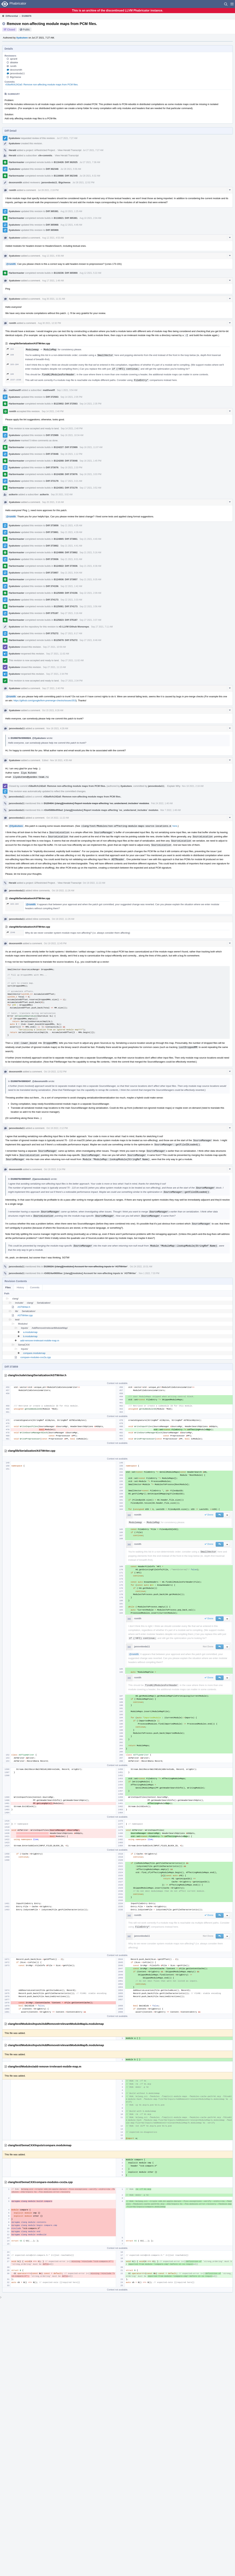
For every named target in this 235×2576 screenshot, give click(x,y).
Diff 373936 (52, 559)
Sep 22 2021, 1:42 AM (71, 586)
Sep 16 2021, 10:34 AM (71, 435)
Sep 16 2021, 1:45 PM (90, 461)
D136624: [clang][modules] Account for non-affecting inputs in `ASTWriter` (86, 1266)
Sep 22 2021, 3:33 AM (71, 599)
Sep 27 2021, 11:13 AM (54, 667)
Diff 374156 (52, 586)
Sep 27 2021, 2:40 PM (53, 688)
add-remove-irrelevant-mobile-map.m (39, 1340)
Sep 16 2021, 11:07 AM (91, 447)
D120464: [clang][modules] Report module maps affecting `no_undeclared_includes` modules (96, 803)
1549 (11, 932)
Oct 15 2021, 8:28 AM (52, 710)
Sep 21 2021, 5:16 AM (90, 552)
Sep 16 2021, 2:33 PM (71, 467)
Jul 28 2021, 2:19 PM (48, 190)
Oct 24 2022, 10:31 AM (141, 1266)
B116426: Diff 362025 (65, 162)
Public (26, 29)
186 (10, 374)
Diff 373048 (52, 454)
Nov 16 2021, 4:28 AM (57, 728)
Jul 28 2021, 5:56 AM (70, 169)
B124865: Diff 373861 (65, 539)
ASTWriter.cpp (25, 1315)
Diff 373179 (52, 481)
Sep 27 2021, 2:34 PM (57, 674)
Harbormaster (16, 162)
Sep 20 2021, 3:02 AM (62, 494)
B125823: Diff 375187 (65, 620)
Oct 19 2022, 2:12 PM (57, 1128)
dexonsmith (16, 69)
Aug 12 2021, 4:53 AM (53, 238)
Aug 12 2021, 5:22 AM (90, 273)
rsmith (13, 66)
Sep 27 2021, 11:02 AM (57, 653)
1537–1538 (14, 379)
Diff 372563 (52, 397)
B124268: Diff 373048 (65, 460)
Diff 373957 (52, 572)
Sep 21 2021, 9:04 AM (71, 572)
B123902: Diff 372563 (65, 403)
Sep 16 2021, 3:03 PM (90, 474)
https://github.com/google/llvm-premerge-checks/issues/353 (44, 700)
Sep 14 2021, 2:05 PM (71, 397)
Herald (12, 150)
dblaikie (14, 62)
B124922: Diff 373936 (65, 566)
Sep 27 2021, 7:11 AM (102, 626)
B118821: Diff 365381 (65, 218)
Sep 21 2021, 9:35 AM (90, 579)
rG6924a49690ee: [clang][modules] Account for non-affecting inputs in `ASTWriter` (90, 1273)
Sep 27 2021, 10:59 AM (54, 647)
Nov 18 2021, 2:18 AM (192, 786)
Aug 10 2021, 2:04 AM (90, 218)
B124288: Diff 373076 (65, 474)
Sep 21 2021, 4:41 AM (71, 545)
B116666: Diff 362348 (65, 175)
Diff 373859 (52, 525)
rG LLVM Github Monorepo (74, 626)
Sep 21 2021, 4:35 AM (71, 525)
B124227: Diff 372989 (65, 447)
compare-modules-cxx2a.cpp (35, 1357)
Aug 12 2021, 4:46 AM (71, 225)
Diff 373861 (52, 532)
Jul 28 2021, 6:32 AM (90, 176)
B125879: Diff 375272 (65, 640)
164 (10, 349)
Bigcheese (15, 77)
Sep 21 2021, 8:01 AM (71, 559)
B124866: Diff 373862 (65, 552)
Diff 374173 (52, 599)
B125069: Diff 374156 (65, 593)
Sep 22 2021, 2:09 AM (90, 593)
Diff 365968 (52, 224)
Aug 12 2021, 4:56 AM (53, 256)
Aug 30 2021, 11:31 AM (53, 299)
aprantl (13, 58)
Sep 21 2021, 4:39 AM (71, 532)
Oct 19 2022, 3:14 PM (54, 1169)
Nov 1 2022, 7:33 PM (149, 1273)
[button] (232, 4)
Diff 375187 (52, 613)
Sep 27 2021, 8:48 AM (90, 640)
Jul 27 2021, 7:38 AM (90, 162)
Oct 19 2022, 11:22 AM (57, 818)
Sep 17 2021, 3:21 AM (71, 481)
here (174, 826)
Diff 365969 (52, 230)
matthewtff (15, 390)
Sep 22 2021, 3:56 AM (90, 606)
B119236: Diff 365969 (65, 273)
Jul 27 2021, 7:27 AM (67, 138)
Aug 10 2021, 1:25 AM (71, 211)
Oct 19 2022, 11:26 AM (63, 890)
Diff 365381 (52, 211)
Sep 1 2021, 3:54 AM (67, 390)
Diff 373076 (52, 467)
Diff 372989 (52, 435)
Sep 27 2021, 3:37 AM (90, 620)
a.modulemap (30, 1332)
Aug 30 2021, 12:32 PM (49, 323)
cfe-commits (45, 155)
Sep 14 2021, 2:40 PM (52, 411)
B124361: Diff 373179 (65, 487)
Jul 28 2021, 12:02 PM (83, 182)
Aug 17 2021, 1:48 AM (53, 280)
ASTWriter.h (23, 1307)
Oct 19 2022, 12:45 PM (55, 943)
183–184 (13, 364)
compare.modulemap (34, 1353)
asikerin (13, 494)
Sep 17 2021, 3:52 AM (90, 487)
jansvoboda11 (17, 73)
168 (10, 354)
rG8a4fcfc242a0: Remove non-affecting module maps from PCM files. (41, 84)
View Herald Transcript (69, 150)
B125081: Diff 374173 (65, 606)
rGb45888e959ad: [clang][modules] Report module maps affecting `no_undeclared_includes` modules (101, 810)
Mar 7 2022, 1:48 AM (170, 810)
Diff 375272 (52, 633)
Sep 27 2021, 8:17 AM (71, 633)
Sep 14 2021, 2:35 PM (90, 403)
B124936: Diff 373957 (65, 579)
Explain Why (173, 786)
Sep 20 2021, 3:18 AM (53, 502)
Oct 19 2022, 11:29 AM (63, 919)
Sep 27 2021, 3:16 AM (71, 613)
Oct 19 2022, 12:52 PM (55, 1071)
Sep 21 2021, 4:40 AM (90, 539)
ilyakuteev (22, 37)
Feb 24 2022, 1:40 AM (162, 803)
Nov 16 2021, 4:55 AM (61, 760)
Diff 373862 (52, 545)
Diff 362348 (52, 169)
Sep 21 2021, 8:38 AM (90, 566)
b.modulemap (30, 1336)
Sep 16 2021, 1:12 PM (71, 454)
